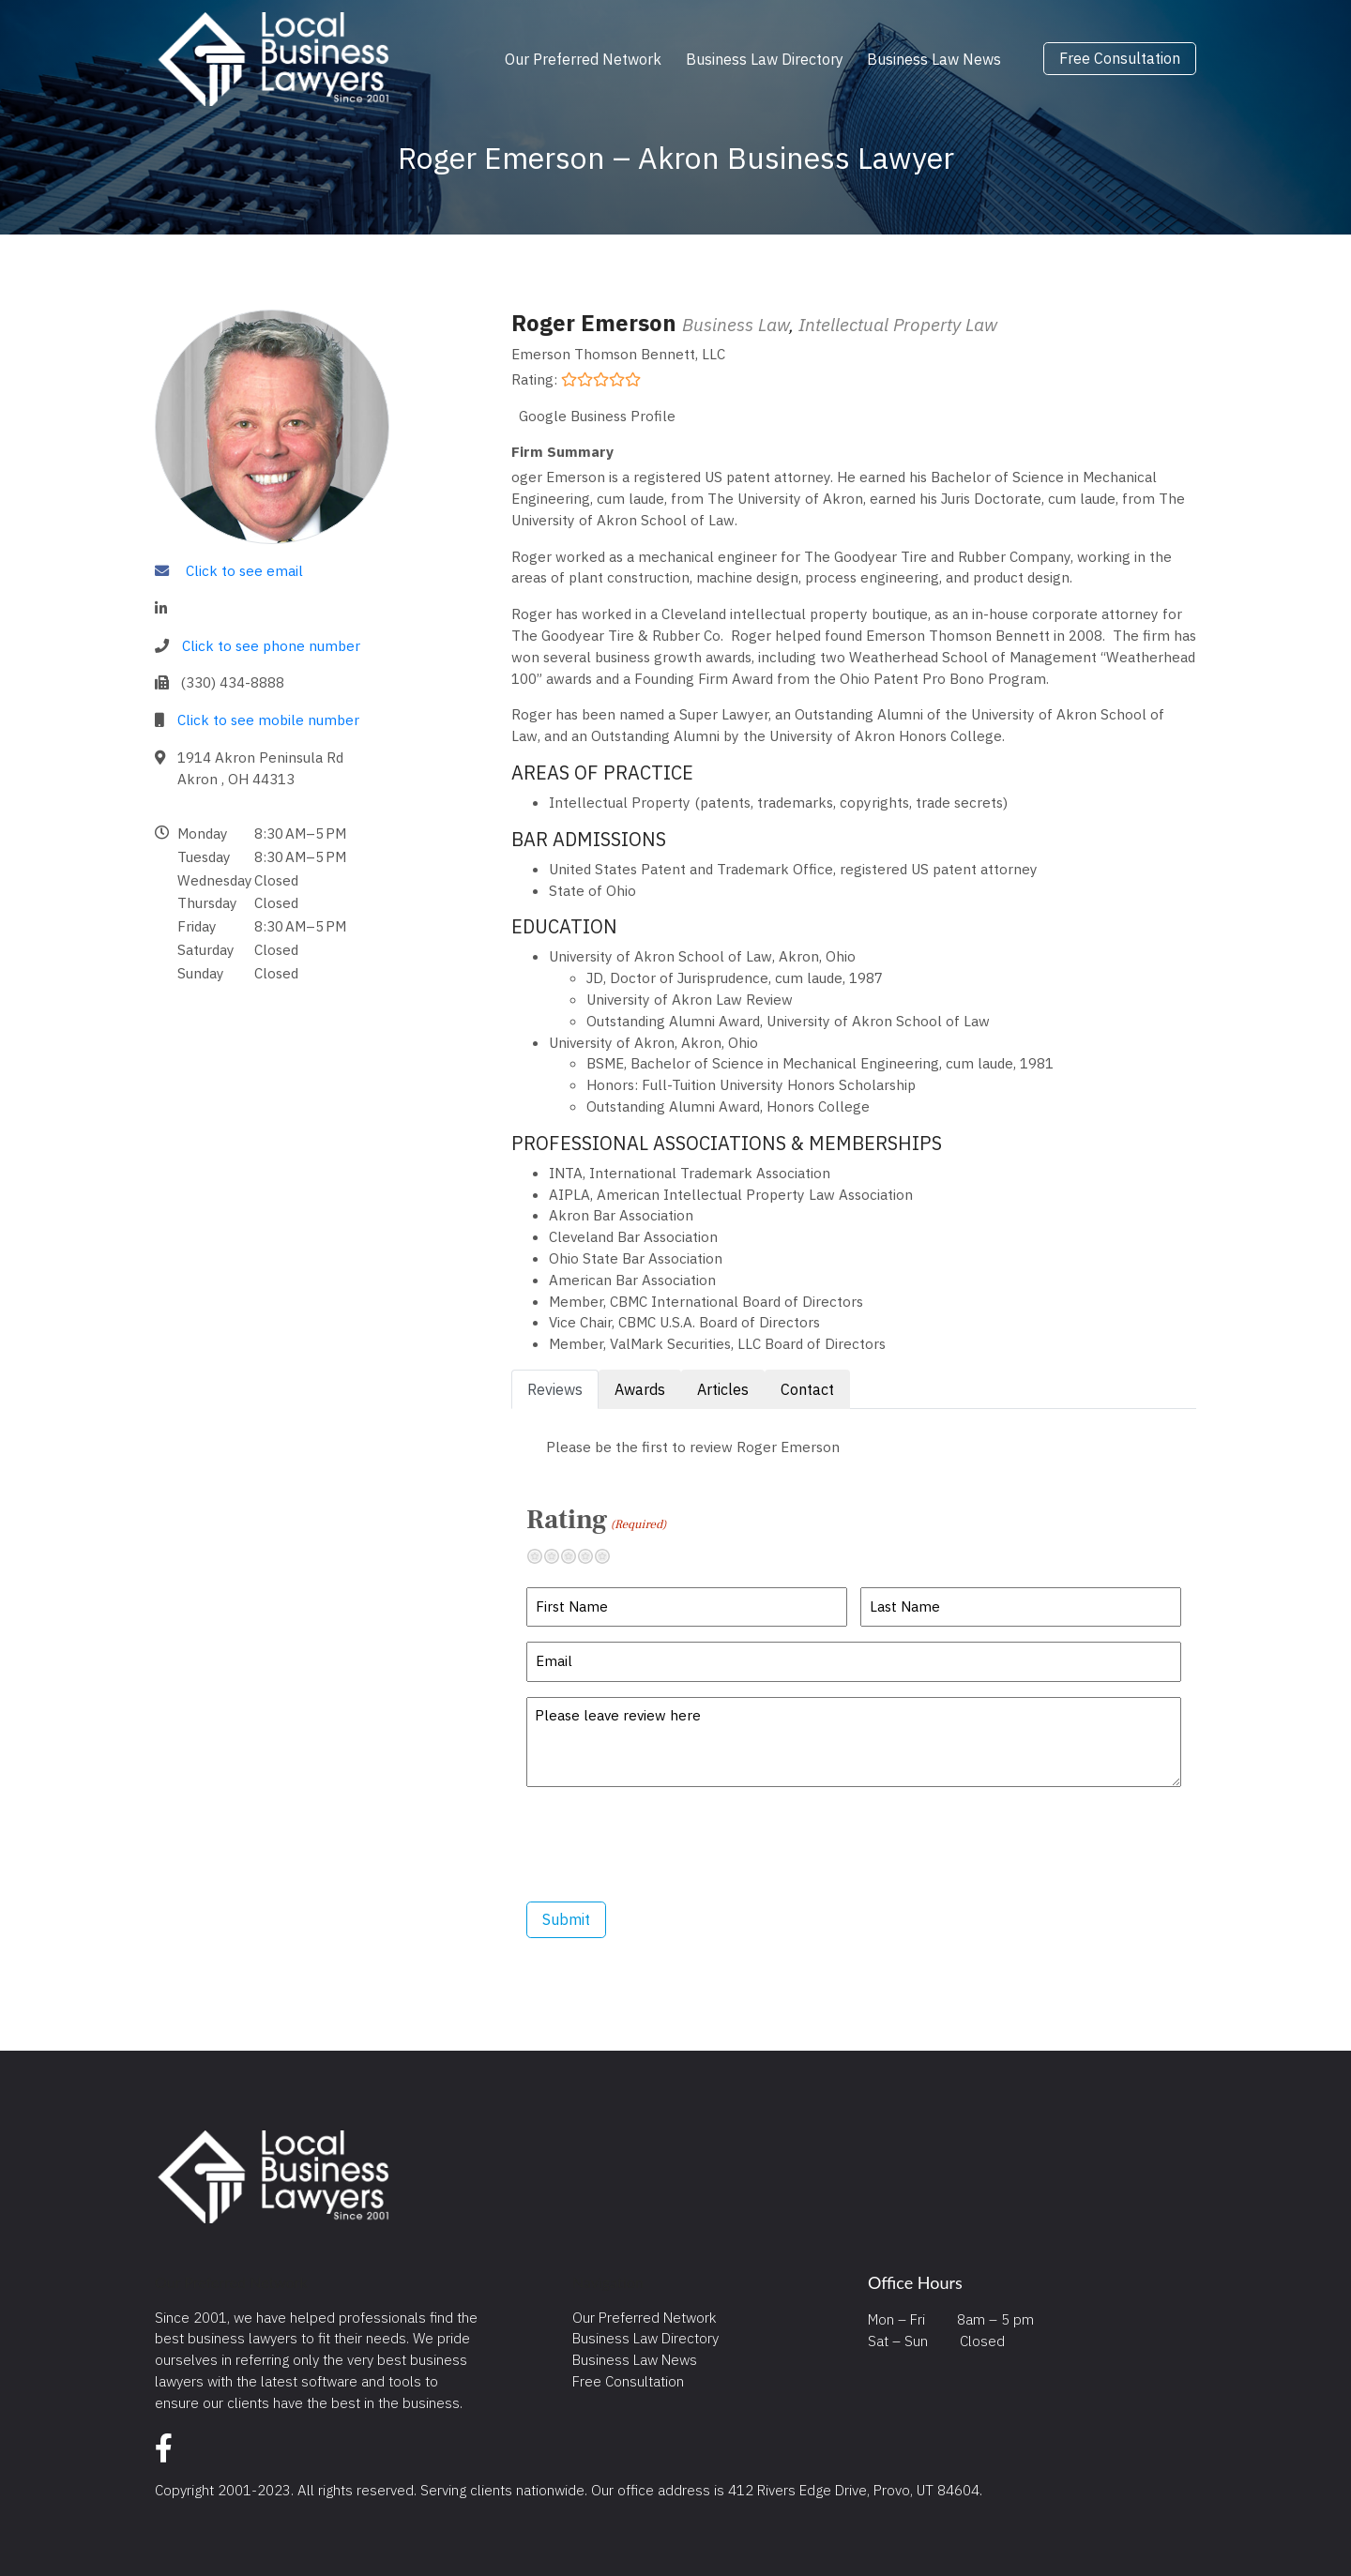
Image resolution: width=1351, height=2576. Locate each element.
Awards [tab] (640, 1389)
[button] (319, 903)
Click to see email (244, 570)
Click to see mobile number (268, 719)
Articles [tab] (723, 1389)
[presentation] (669, 1844)
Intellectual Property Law (897, 324)
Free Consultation (1119, 59)
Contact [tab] (807, 1389)
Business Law (735, 324)
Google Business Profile (597, 415)
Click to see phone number (271, 645)
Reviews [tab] (555, 1389)
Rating (596, 1520)
